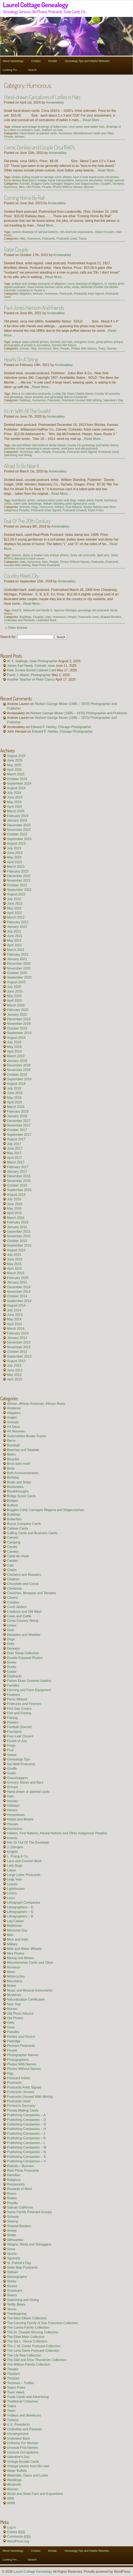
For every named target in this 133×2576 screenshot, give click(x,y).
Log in (11, 2527)
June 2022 (15, 903)
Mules (11, 1985)
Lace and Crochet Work (24, 1861)
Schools (13, 2216)
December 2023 (19, 825)
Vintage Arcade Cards (23, 2461)
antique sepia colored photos (30, 342)
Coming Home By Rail (24, 197)
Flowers (13, 1722)
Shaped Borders (110, 617)
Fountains (14, 1731)
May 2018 (14, 1097)
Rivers (11, 2193)
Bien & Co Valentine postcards (31, 393)
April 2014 (14, 1324)
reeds (75, 287)
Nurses (12, 2009)
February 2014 (17, 1333)
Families (13, 1685)
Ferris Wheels (17, 1699)
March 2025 (16, 774)
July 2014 (14, 1310)
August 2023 (16, 843)
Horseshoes (16, 1815)
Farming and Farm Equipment (29, 1690)
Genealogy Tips (18, 1759)
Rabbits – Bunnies (20, 2166)
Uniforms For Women (22, 2443)
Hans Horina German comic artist (48, 287)
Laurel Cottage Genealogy (33, 2571)
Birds (10, 1468)
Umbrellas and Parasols (19, 620)
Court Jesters (17, 1607)
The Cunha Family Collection (28, 2327)
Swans (12, 2295)
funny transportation (61, 180)
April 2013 (14, 1379)
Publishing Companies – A (26, 2115)
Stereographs (17, 2276)
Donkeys (118, 183)
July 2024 (14, 793)
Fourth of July (17, 1741)
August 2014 (16, 1305)
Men (22, 187)
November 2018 (19, 1070)
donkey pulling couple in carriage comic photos (42, 177)
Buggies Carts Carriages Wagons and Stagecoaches (65, 183)
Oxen (11, 2027)
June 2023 (15, 853)
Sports (12, 2253)
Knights (12, 1851)
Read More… (92, 120)
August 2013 (16, 1361)
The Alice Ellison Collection (27, 2318)
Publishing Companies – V (26, 2161)
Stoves (12, 2286)
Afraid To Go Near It (21, 465)
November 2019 (19, 1023)
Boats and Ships (19, 1482)
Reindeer (13, 2175)
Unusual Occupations (22, 2452)
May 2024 (14, 802)
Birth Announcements (22, 1473)
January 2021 (17, 959)
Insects (12, 1838)
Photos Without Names (67, 187)
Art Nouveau (16, 1431)
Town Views (15, 2392)
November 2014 (19, 1291)
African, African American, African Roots (36, 1403)
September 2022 (19, 889)
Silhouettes (15, 2240)
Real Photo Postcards (46, 565)
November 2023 (19, 829)
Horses (12, 1810)
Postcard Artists (18, 2078)
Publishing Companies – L (26, 2143)
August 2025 (16, 756)
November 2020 (19, 968)
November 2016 (19, 1181)
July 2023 (14, 848)
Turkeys (13, 2420)
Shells (11, 2235)
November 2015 (19, 1236)
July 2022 (14, 899)
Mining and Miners (20, 1958)
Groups (24, 348)
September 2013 (19, 1356)
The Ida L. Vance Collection (27, 2341)
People (8, 136)
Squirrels (13, 2258)
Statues (12, 2272)
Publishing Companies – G (26, 2124)
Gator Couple (16, 249)
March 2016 (16, 1218)
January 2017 (17, 1171)
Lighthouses (16, 1888)
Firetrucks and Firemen (24, 1704)
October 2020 (17, 973)
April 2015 (14, 1268)
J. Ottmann (15, 1847)
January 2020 (17, 1014)
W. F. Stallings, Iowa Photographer (32, 661)
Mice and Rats (17, 1939)
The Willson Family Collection (28, 2364)
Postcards (48, 238)
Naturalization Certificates (26, 1999)
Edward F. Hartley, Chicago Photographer (61, 727)
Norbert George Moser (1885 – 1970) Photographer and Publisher (79, 713)
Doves (11, 1662)
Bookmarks (15, 1487)
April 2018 (14, 1102)
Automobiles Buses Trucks (26, 1436)
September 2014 (19, 1301)
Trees (101, 348)
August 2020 (16, 982)
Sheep (12, 2230)
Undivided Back (46, 620)
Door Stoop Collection (23, 1653)
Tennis (12, 2309)
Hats (23, 238)
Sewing (12, 2221)
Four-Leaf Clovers (20, 1736)
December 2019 (19, 1019)
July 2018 (14, 1088)
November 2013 (19, 1347)
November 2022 (19, 880)
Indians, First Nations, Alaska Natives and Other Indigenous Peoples (57, 1833)
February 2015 (17, 1278)
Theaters (13, 2373)
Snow (11, 2249)
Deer (10, 1630)
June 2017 (15, 1148)
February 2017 (17, 1167)
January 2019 (17, 1061)
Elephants (14, 1676)
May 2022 (14, 908)
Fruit (10, 1750)
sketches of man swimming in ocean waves (31, 448)
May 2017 (14, 1153)
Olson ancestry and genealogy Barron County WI (55, 397)
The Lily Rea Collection (24, 2355)
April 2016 (14, 1213)
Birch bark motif (18, 1463)
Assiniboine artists (23, 500)
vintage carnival (114, 180)
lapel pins (103, 555)
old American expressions (76, 232)
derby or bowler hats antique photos (46, 555)
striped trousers (104, 232)
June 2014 (15, 1314)
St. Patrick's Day (19, 2263)
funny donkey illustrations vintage (25, 180)
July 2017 (14, 1144)
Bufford (12, 1505)
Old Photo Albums (20, 2013)
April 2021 (14, 945)
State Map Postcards (22, 2267)
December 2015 (19, 1231)
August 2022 (16, 894)
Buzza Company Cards (24, 1523)
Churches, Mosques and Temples (31, 1593)
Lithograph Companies (23, 1902)
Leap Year (14, 1879)
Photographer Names (22, 2055)
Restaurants (16, 2184)
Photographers (18, 2059)
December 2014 (19, 1287)
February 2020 (17, 1010)
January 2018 (17, 1116)
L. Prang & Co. (18, 1856)
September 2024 (19, 783)
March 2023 (16, 866)
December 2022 (19, 876)
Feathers (13, 1694)
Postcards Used (67, 238)
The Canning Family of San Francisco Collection (42, 2323)
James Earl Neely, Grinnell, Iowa (31, 665)
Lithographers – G (20, 1912)
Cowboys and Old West (24, 1611)
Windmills (14, 2484)
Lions (11, 1898)
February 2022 (17, 922)
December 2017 (19, 1121)
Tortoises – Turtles (20, 2383)
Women (20, 136)
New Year (14, 2004)
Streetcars (14, 2290)
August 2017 (16, 1139)
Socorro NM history (64, 345)
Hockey (12, 1801)
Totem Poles (96, 510)
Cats (10, 1565)
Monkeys (13, 1967)
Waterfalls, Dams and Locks (27, 2475)
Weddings (14, 2480)
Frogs (11, 1745)
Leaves (12, 1884)
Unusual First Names (22, 2447)
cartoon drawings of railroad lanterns (35, 232)
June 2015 (15, 1259)
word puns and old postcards (79, 448)
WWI (10, 2498)
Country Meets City (21, 575)
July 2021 (14, 931)
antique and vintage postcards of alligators (39, 283)
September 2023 (19, 839)
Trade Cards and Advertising (28, 2397)
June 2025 (15, 760)
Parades (13, 2032)
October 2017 (17, 1130)
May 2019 (14, 1046)
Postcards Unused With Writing (82, 400)
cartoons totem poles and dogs (56, 500)
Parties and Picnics (21, 2036)
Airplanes (14, 1408)
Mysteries (14, 1995)
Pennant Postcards (21, 2045)
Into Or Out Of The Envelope (28, 1842)
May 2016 (14, 1208)
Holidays (25, 400)
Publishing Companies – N (26, 2152)
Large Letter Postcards (23, 1875)
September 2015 (19, 1245)
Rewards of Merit (19, 2189)
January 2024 (17, 820)
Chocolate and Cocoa (23, 1584)
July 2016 (14, 1199)
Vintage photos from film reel (28, 2466)
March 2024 (16, 811)
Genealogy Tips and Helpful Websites (87, 61)
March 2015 (16, 1273)
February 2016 (17, 1222)
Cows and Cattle (19, 1616)
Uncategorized (17, 2434)
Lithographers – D (20, 1907)
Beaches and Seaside (23, 1450)
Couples (105, 183)
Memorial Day (17, 1930)
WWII (11, 2503)
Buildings (25, 617)
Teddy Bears (16, 2304)
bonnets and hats (61, 342)
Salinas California (20, 2207)
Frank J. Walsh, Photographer (29, 675)
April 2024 (14, 806)
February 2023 (17, 871)
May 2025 (14, 765)
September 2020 (19, 977)
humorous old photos (88, 180)
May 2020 (14, 996)
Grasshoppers (17, 1778)
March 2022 (16, 917)
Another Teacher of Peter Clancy (31, 679)
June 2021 (15, 936)
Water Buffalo (17, 2470)
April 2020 (14, 1000)
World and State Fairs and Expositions (35, 2494)
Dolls (10, 1644)
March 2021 (16, 950)
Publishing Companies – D (26, 2119)
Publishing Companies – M (26, 2147)
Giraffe (12, 1768)
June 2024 (15, 797)
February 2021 (17, 954)
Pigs (10, 2073)
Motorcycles (16, 1976)
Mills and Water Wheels (24, 1948)
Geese (12, 1755)
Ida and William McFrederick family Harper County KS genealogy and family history (65, 445)
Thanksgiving (16, 2313)
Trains (82, 238)
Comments (19, 2536)
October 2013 (17, 1351)
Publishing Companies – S (26, 2156)
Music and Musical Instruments (29, 1990)
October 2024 (17, 779)
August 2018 (16, 1083)
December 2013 (19, 1342)
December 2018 (19, 1065)
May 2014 (14, 1319)
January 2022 (17, 926)
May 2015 (14, 1264)
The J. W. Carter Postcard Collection (34, 2346)
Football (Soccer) (19, 1727)
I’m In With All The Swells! (27, 410)
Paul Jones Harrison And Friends (34, 307)
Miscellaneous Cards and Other (93, 133)
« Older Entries (16, 627)
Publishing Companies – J (26, 2133)
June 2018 (15, 1093)
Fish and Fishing (19, 1713)
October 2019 (17, 1028)
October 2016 (17, 1185)
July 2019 (14, 1042)
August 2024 (16, 788)
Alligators (25, 293)
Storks (11, 2281)
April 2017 (14, 1157)
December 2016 (19, 1176)
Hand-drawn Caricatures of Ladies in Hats (42, 96)
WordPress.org (18, 2541)
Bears (11, 1454)
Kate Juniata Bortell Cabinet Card (31, 670)
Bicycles (13, 1459)
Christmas (14, 1588)
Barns (11, 1440)
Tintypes (13, 2378)
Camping (13, 1542)
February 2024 (17, 816)
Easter (12, 1671)
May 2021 (14, 940)
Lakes (11, 1870)
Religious (14, 2180)
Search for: (8, 637)
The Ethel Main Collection (26, 2337)
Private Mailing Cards (22, 2110)
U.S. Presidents (18, 2424)
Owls (10, 2022)
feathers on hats (52, 130)
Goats (11, 1773)
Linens (12, 1893)
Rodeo (12, 2198)
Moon (11, 1972)
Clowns (12, 1597)
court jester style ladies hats (86, 126)
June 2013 (15, 1370)
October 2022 (17, 885)
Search (32, 69)
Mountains (14, 1981)
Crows (11, 1625)
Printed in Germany (21, 2105)
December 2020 (19, 963)
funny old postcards (82, 555)
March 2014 (16, 1328)
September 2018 (19, 1079)
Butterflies (14, 1519)
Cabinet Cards (17, 1528)
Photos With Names (84, 348)
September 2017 (19, 1134)
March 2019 (16, 1056)
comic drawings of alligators (85, 283)
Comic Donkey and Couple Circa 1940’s (39, 147)
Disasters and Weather (23, 1634)
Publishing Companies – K (26, 2138)
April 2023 (14, 862)
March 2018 (16, 1107)
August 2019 (16, 1037)
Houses (12, 1824)
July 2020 (14, 986)
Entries (16, 2532)
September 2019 (19, 1033)
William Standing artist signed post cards (69, 503)
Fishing (12, 1718)
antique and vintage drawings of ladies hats (39, 126)
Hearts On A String (21, 359)
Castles (12, 1560)
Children (13, 1579)
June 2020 (15, 991)
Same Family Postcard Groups (29, 2212)
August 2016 (16, 1194)
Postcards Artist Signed (89, 293)
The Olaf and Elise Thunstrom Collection (36, 2360)
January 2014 (17, 1338)
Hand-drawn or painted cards (38, 133)
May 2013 (14, 1375)
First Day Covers (19, 1708)
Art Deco (13, 1426)
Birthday (13, 1477)
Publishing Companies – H (26, 2129)
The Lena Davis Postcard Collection (33, 2350)
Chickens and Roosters (24, 1574)
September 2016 (19, 1190)
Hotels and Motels (20, 1819)
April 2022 (14, 913)
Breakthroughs (17, 1491)
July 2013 (14, 1365)
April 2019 (14, 1051)
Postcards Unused (74, 510)
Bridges (12, 1500)
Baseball (13, 1445)
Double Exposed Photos (25, 1658)
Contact (35, 61)
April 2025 (14, 769)
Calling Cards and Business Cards (32, 1533)
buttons (16, 555)
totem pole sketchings (27, 503)
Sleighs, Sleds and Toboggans (29, 2244)
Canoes (12, 1551)
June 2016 (15, 1204)
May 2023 (14, 857)
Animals (24, 183)
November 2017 (19, 1125)
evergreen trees (84, 342)
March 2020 (16, 1005)
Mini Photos (15, 1953)
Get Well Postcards (21, 1764)
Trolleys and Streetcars (24, 2415)
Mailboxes (14, 1925)
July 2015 (14, 1254)
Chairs (12, 1570)
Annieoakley (55, 102)
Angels (12, 1417)
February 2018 (17, 1111)
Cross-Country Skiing (22, 1620)
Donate (52, 61)
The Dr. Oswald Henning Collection (32, 2332)
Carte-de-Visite (18, 1556)
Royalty (12, 2203)
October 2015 (17, 1241)
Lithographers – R (20, 1916)
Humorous (65, 133)
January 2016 (17, 1227)
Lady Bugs (15, 1865)
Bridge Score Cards (21, 1496)
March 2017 (16, 1162)
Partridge (13, 2041)
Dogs (34, 507)
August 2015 (16, 1250)
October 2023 (17, 834)
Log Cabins (15, 1921)
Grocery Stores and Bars (25, 1782)
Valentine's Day (113, 400)
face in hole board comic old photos (96, 177)
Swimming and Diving (18, 455)
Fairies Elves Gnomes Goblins (29, 1680)
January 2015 (17, 1282)
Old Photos (33, 187)
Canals (12, 1547)
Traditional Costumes (22, 2401)
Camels (12, 1537)
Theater (12, 2369)
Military (12, 1944)
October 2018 (17, 1074)
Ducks (11, 1667)
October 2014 (17, 1296)
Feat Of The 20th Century (27, 520)
